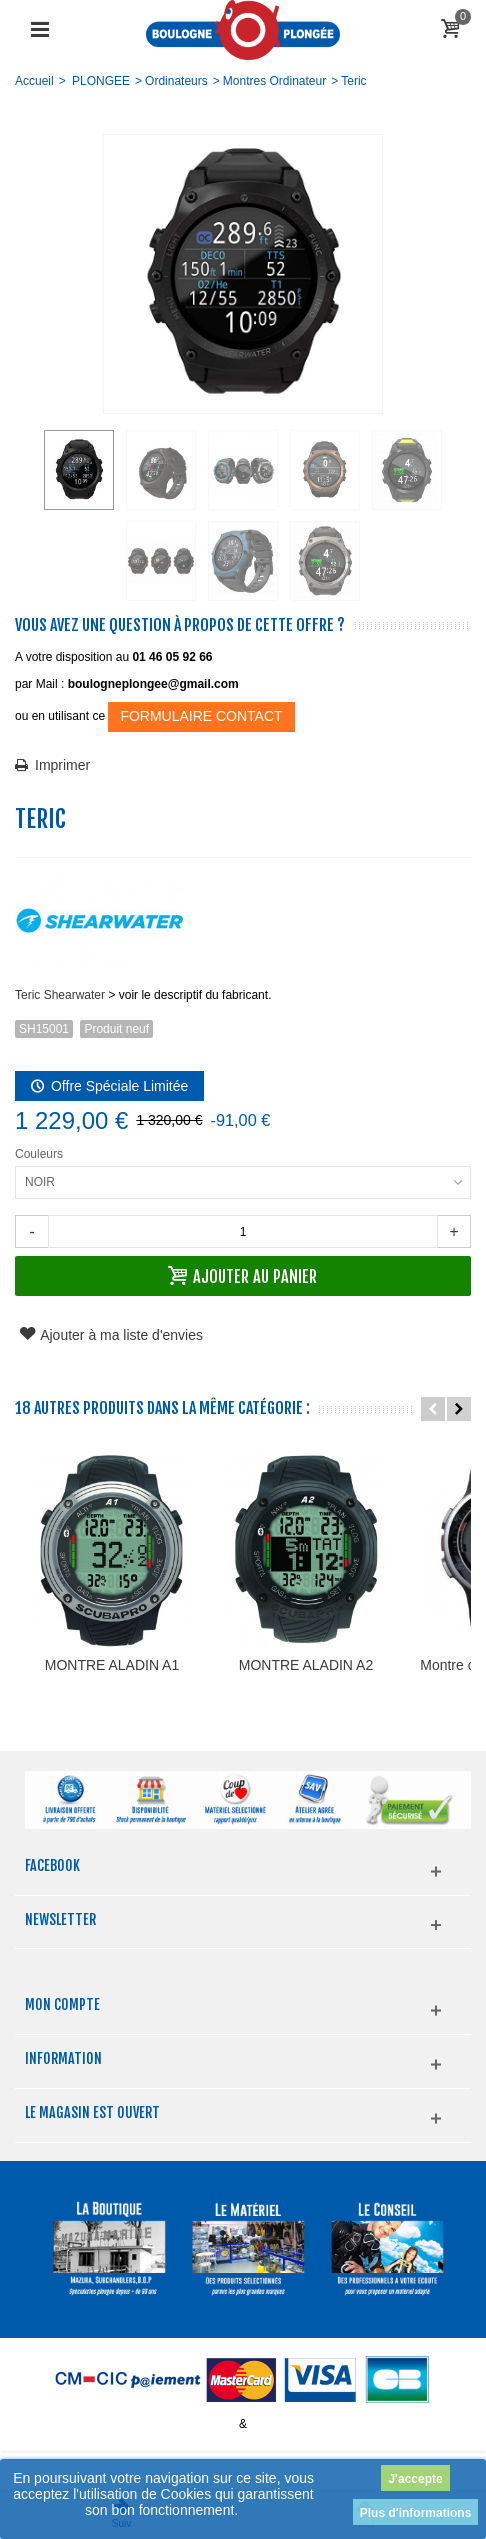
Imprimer (62, 765)
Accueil (34, 81)
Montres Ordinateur (274, 81)
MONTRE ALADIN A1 (129, 1704)
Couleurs (40, 1154)
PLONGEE (101, 81)
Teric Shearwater (60, 995)
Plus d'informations (416, 2513)
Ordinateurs (176, 81)
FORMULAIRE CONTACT (201, 716)
